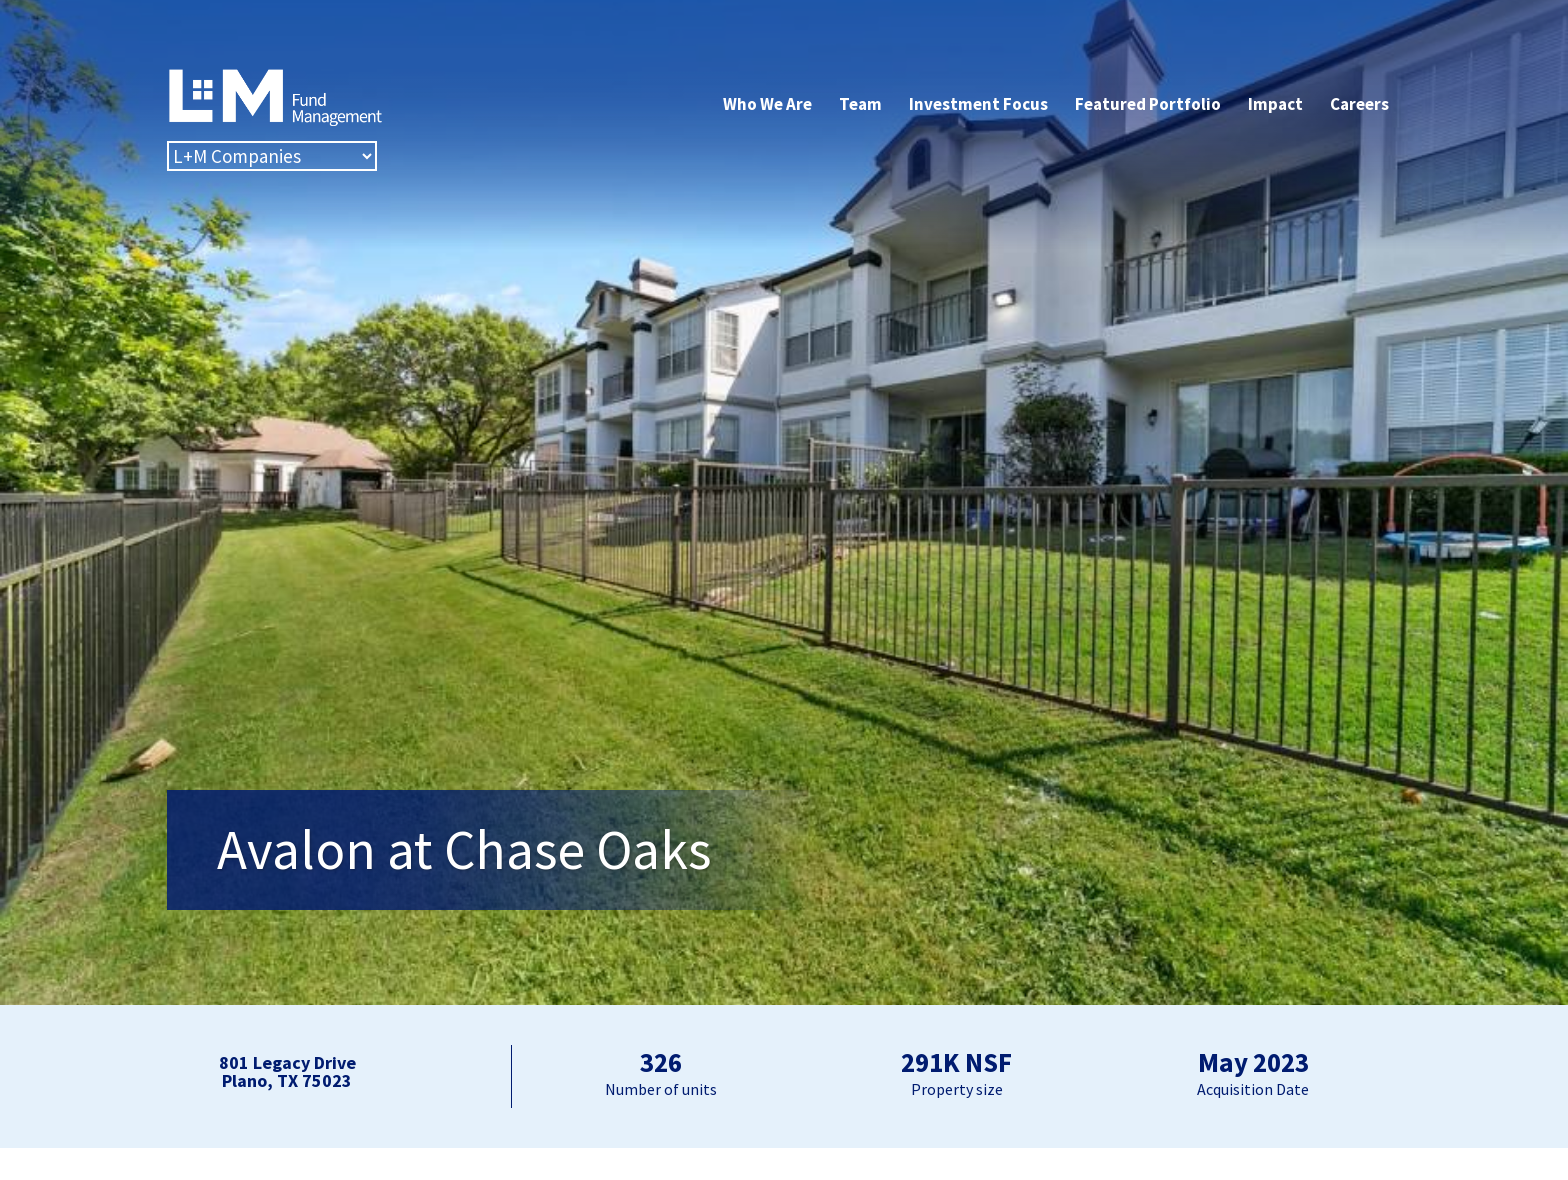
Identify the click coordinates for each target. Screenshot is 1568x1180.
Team (860, 104)
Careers (1359, 104)
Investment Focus (978, 104)
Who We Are (767, 104)
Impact (1275, 104)
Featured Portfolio (1148, 104)
